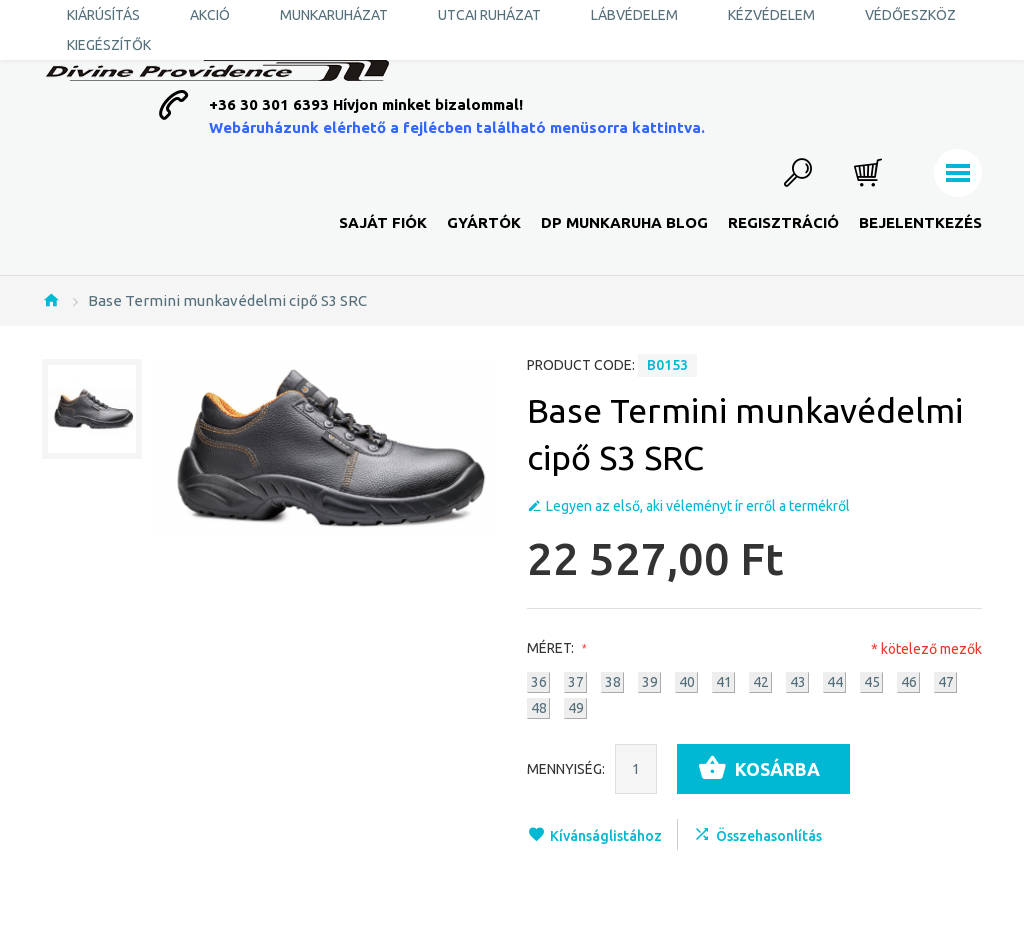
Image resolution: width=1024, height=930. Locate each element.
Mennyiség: (566, 769)
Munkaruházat (334, 15)
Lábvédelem (634, 15)
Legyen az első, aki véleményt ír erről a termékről (698, 506)
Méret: (554, 648)
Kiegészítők (109, 45)
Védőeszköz (910, 15)
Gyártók (484, 222)
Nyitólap (51, 300)
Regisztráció (783, 222)
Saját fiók (383, 222)
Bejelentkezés (920, 222)
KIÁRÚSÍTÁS (103, 15)
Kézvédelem (771, 15)
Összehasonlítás (769, 836)
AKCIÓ (210, 15)
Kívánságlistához (606, 836)
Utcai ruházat (489, 15)
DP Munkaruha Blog (624, 222)
